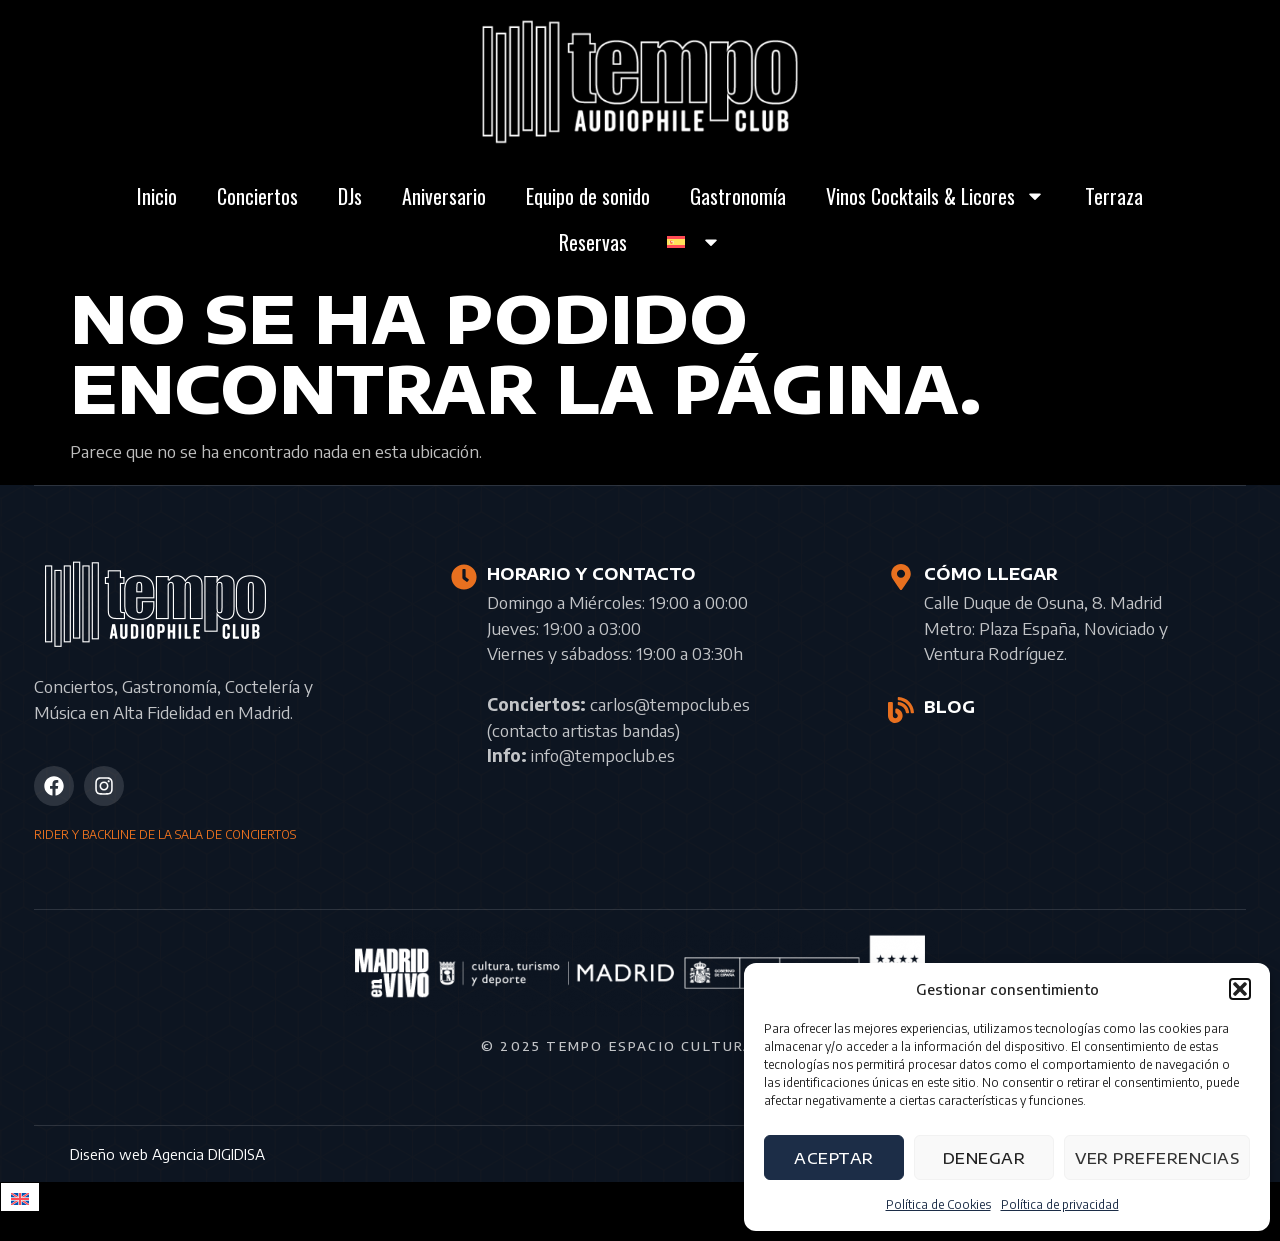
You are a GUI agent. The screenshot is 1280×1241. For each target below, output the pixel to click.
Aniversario (444, 196)
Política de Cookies (938, 1204)
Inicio (157, 196)
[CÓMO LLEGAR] (901, 577)
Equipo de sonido (588, 196)
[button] (1240, 989)
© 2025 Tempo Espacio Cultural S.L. (640, 1046)
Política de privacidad (1060, 1204)
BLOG (949, 707)
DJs (350, 196)
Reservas (593, 242)
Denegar (984, 1158)
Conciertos (257, 196)
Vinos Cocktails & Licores (935, 196)
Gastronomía (738, 196)
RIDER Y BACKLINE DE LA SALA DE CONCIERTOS (165, 834)
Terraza (1114, 196)
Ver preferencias (1157, 1158)
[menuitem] (694, 242)
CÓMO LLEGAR (991, 574)
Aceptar (834, 1158)
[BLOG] (901, 710)
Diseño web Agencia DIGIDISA (167, 1154)
